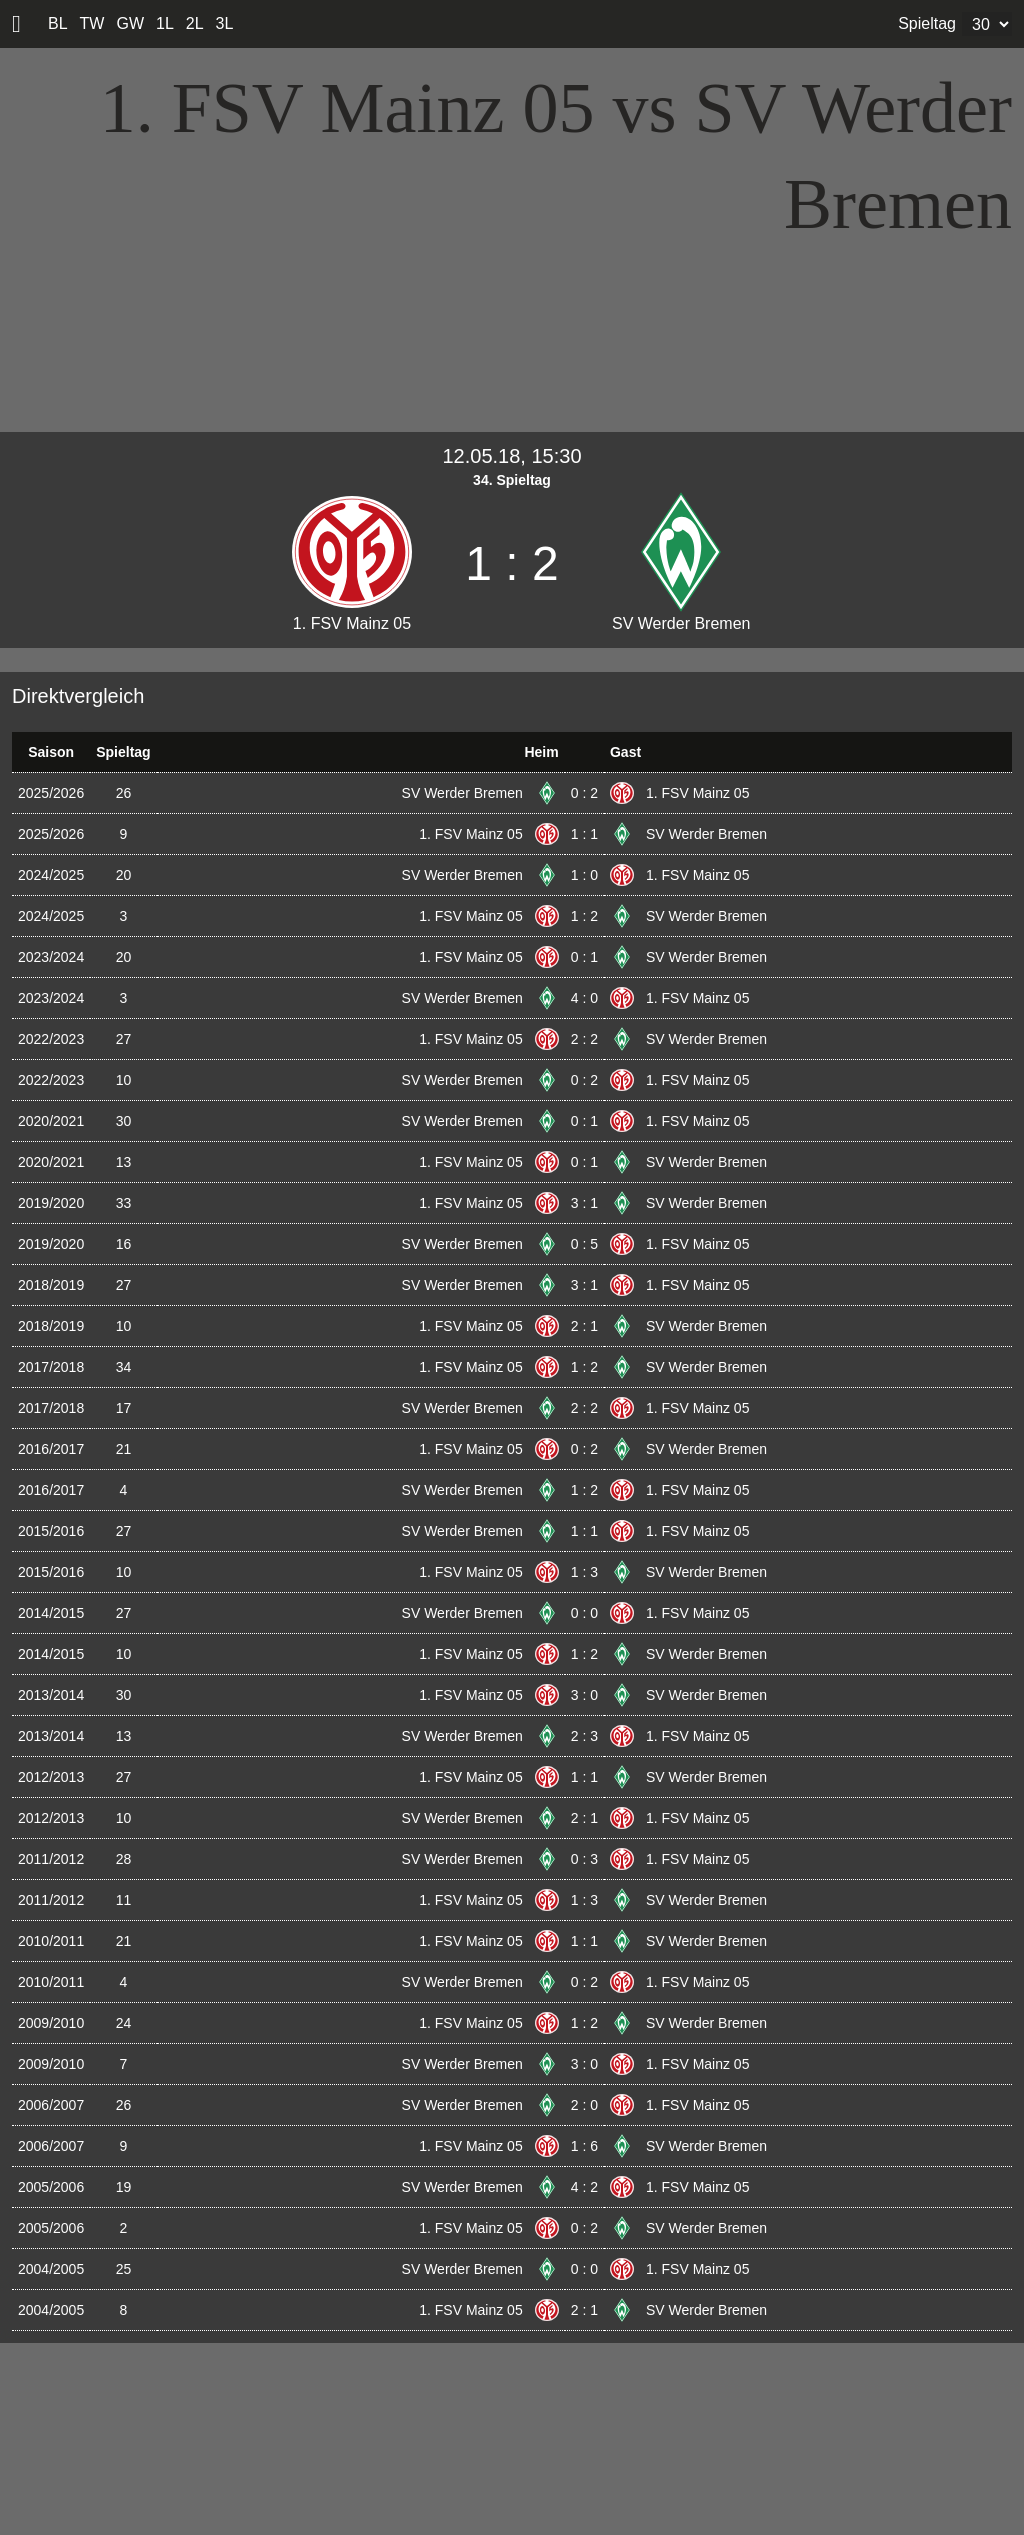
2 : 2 (584, 1039)
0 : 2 (584, 793)
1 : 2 (584, 916)
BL (58, 23)
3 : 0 (584, 1695)
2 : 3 (584, 1736)
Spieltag (927, 23)
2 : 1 (584, 1326)
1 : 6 (584, 2146)
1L (165, 23)
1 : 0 (584, 875)
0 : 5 (584, 1244)
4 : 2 (584, 2187)
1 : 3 (584, 1572)
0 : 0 (584, 1613)
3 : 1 (584, 1203)
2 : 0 (584, 2105)
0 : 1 (584, 957)
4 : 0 (584, 998)
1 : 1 (584, 834)
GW (130, 23)
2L (195, 23)
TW (92, 23)
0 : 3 (584, 1859)
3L (225, 23)
